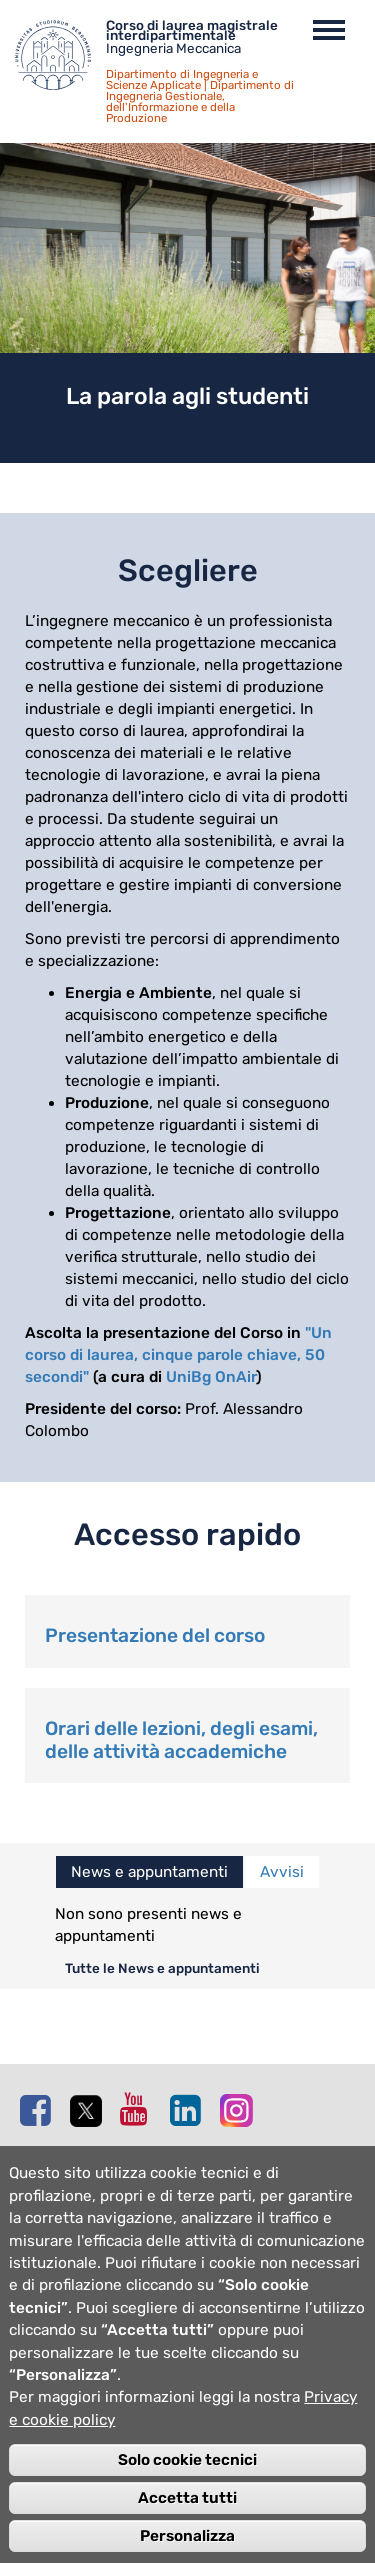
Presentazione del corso (155, 1635)
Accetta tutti (187, 2524)
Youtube (140, 2109)
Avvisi (282, 1872)
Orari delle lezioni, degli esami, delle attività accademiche (181, 1740)
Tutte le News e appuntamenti (162, 1968)
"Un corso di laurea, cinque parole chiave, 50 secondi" (178, 1355)
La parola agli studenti (187, 396)
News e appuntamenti (149, 1872)
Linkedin (190, 2110)
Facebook (40, 2110)
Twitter (90, 2111)
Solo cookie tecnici (187, 2486)
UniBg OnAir (211, 1377)
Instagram (240, 2109)
